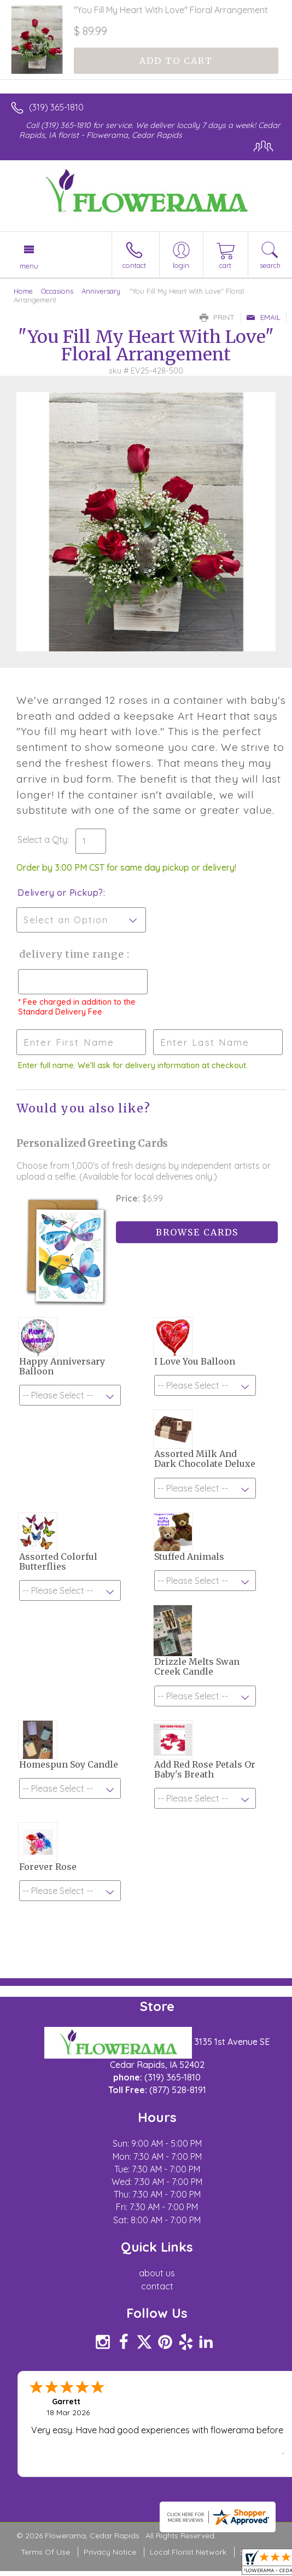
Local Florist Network (188, 2552)
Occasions (57, 291)
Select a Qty (42, 839)
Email (263, 317)
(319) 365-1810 (56, 107)
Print (217, 317)
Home (23, 291)
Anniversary (100, 291)
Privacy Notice (110, 2552)
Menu (29, 265)
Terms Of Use (45, 2552)
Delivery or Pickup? (60, 892)
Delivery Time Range (71, 954)
